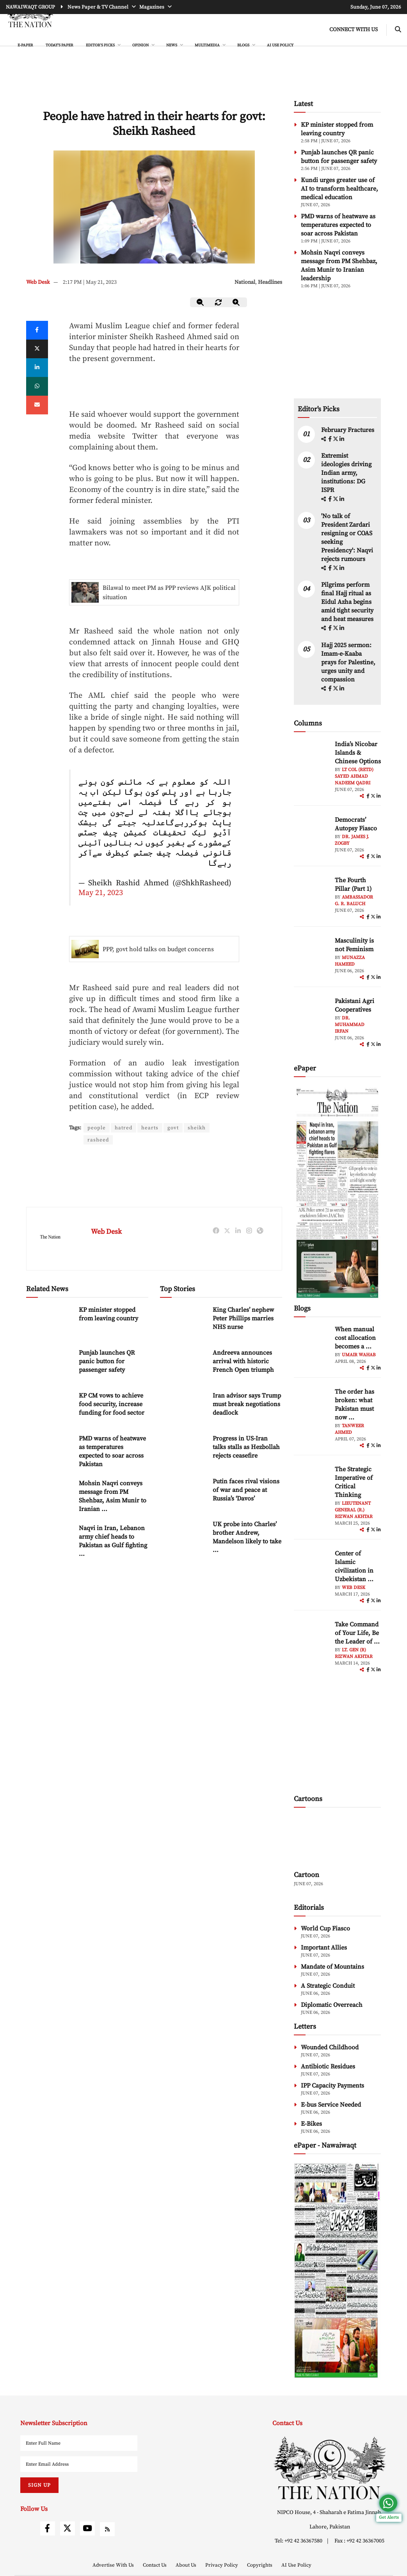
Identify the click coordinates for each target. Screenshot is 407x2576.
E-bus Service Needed (331, 2105)
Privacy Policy (222, 2565)
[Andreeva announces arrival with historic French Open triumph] (183, 1365)
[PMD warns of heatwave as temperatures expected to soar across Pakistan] (49, 1451)
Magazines (152, 7)
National (245, 282)
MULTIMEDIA (207, 45)
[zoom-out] (200, 302)
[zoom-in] (236, 302)
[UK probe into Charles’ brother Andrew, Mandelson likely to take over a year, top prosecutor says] (183, 1537)
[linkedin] (37, 367)
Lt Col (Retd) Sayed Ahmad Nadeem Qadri (354, 776)
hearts (151, 1127)
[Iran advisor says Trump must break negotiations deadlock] (183, 1408)
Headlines (270, 282)
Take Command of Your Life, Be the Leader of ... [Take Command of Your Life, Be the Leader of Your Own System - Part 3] (357, 1633)
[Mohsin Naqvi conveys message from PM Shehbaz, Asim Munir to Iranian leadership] (49, 1496)
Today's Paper (59, 45)
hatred (124, 1127)
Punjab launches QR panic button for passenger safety (107, 1362)
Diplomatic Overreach (332, 2005)
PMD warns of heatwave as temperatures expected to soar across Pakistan (338, 224)
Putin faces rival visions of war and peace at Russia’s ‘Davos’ (246, 1490)
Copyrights (260, 2565)
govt (175, 1127)
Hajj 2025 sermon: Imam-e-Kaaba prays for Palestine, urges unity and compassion (348, 662)
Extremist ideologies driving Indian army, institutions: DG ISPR (346, 473)
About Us (186, 2565)
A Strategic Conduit (328, 1986)
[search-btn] (398, 30)
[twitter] (37, 349)
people (96, 1127)
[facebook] (330, 439)
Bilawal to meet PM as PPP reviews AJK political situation (169, 592)
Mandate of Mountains (332, 1967)
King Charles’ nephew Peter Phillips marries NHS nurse (243, 1319)
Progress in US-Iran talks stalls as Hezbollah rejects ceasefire (246, 1447)
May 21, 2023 (100, 893)
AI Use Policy (280, 45)
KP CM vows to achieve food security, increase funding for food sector (111, 1404)
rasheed (98, 1140)
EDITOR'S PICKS (101, 45)
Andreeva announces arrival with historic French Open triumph (243, 1362)
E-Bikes (311, 2124)
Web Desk (38, 282)
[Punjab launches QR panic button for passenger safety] (49, 1365)
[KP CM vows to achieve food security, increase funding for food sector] (49, 1408)
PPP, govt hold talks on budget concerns (158, 949)
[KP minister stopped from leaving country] (49, 1322)
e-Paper (25, 45)
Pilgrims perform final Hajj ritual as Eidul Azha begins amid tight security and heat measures (347, 602)
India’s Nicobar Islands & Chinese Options (358, 752)
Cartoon (306, 1874)
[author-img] (311, 757)
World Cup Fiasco (325, 1928)
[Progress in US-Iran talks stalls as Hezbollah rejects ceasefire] (183, 1451)
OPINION (140, 45)
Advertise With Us (113, 2565)
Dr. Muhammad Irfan (349, 1024)
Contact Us (155, 2565)
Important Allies (324, 1947)
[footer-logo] (329, 2467)
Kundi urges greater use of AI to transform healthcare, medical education (339, 188)
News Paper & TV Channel (99, 7)
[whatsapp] (37, 386)
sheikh (199, 1127)
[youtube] (87, 2528)
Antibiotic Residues (328, 2066)
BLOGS (243, 45)
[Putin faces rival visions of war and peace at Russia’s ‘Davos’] (183, 1494)
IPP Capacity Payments (332, 2085)
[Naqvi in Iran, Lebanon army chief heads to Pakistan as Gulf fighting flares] (49, 1541)
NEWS (172, 45)
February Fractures (348, 430)
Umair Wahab (359, 1355)
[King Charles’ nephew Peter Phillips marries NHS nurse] (183, 1322)
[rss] (107, 2529)
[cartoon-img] (337, 1840)
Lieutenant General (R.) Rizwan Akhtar (354, 1510)
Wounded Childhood (330, 2047)
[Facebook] (37, 330)
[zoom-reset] (218, 302)
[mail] (37, 405)
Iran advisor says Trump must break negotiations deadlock (247, 1404)
